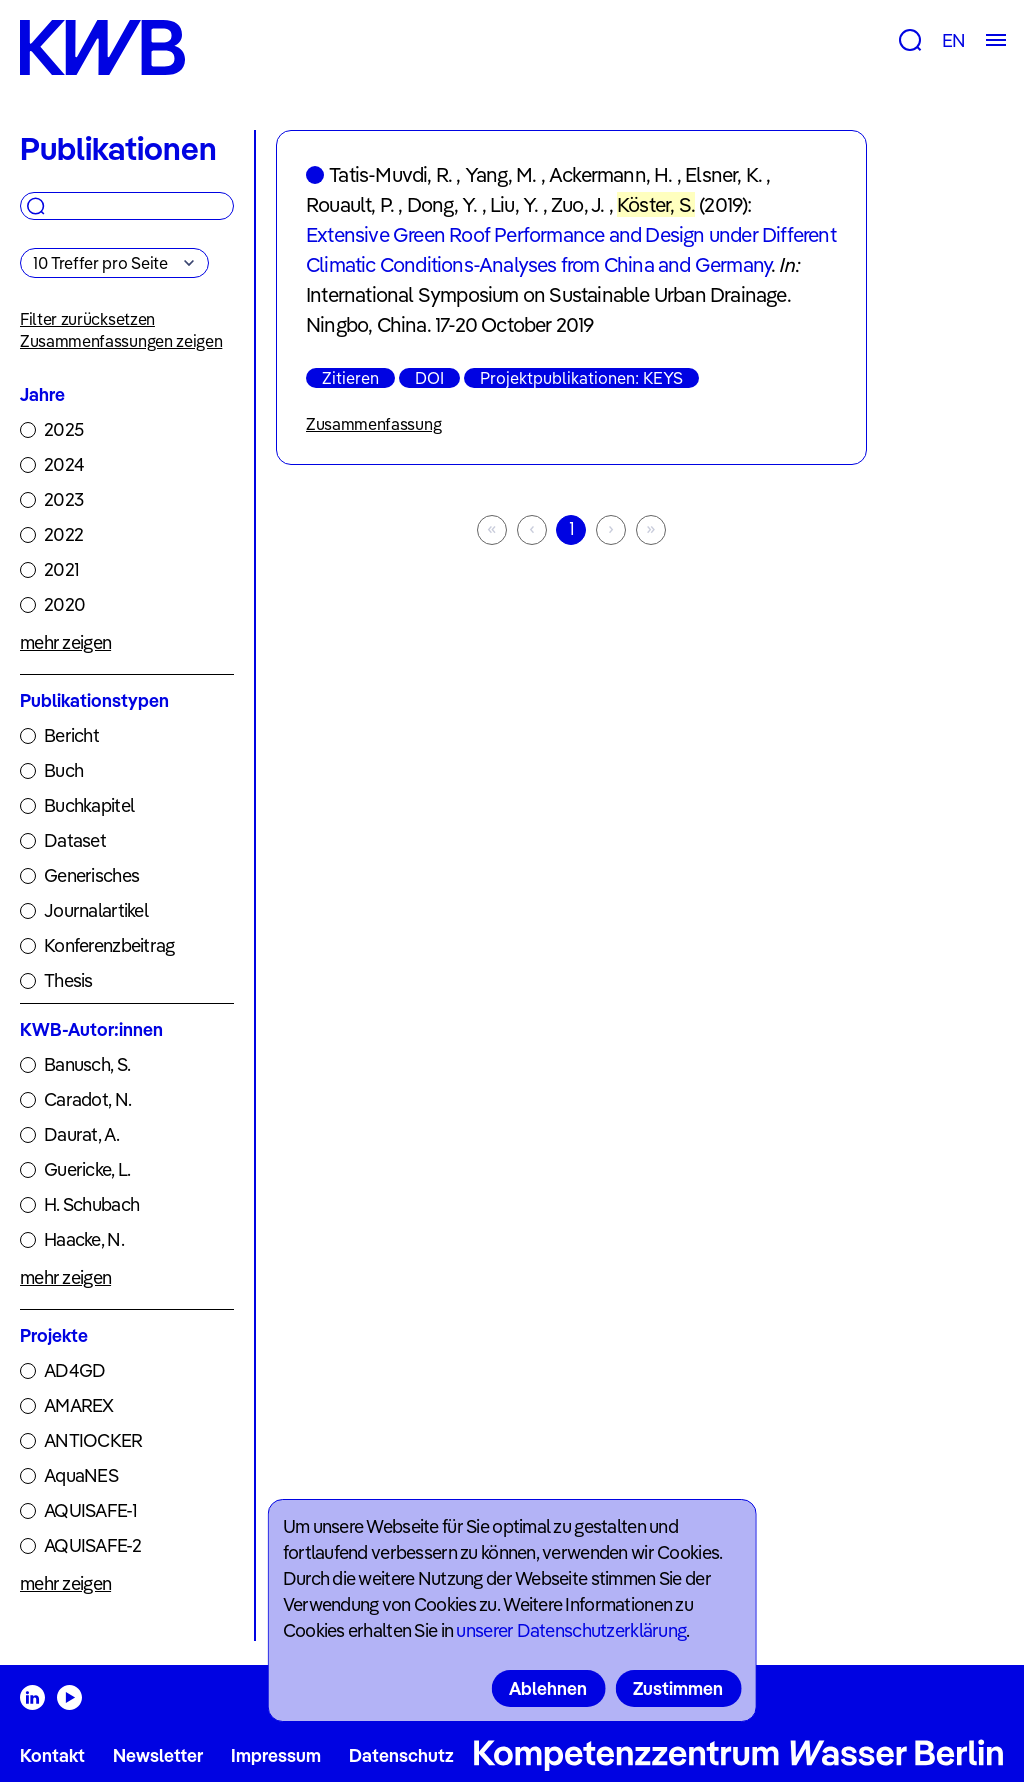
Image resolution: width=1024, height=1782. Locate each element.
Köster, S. (656, 204)
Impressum (276, 1755)
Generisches (91, 875)
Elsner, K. (723, 174)
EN (953, 40)
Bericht (71, 735)
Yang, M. (501, 174)
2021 (61, 569)
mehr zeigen (65, 642)
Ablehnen (548, 1688)
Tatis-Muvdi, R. (390, 174)
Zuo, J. (577, 204)
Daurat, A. (81, 1134)
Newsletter (158, 1755)
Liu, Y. (514, 204)
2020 (64, 604)
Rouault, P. (350, 204)
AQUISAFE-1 (90, 1510)
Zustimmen (678, 1688)
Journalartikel (96, 910)
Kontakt (52, 1755)
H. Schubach (91, 1204)
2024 (64, 464)
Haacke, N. (84, 1239)
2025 (63, 429)
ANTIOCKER (93, 1440)
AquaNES (81, 1475)
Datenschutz (401, 1755)
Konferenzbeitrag (109, 945)
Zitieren (350, 378)
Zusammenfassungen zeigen (121, 341)
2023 (63, 499)
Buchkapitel (89, 805)
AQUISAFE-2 (92, 1545)
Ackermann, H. (611, 174)
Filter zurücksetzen (87, 319)
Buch (63, 770)
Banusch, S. (87, 1064)
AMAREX (79, 1405)
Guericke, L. (87, 1169)
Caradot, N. (87, 1099)
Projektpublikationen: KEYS (581, 378)
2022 (63, 534)
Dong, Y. (442, 204)
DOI (429, 378)
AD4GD (74, 1370)
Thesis (68, 980)
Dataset (75, 840)
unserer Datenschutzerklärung (571, 1630)
